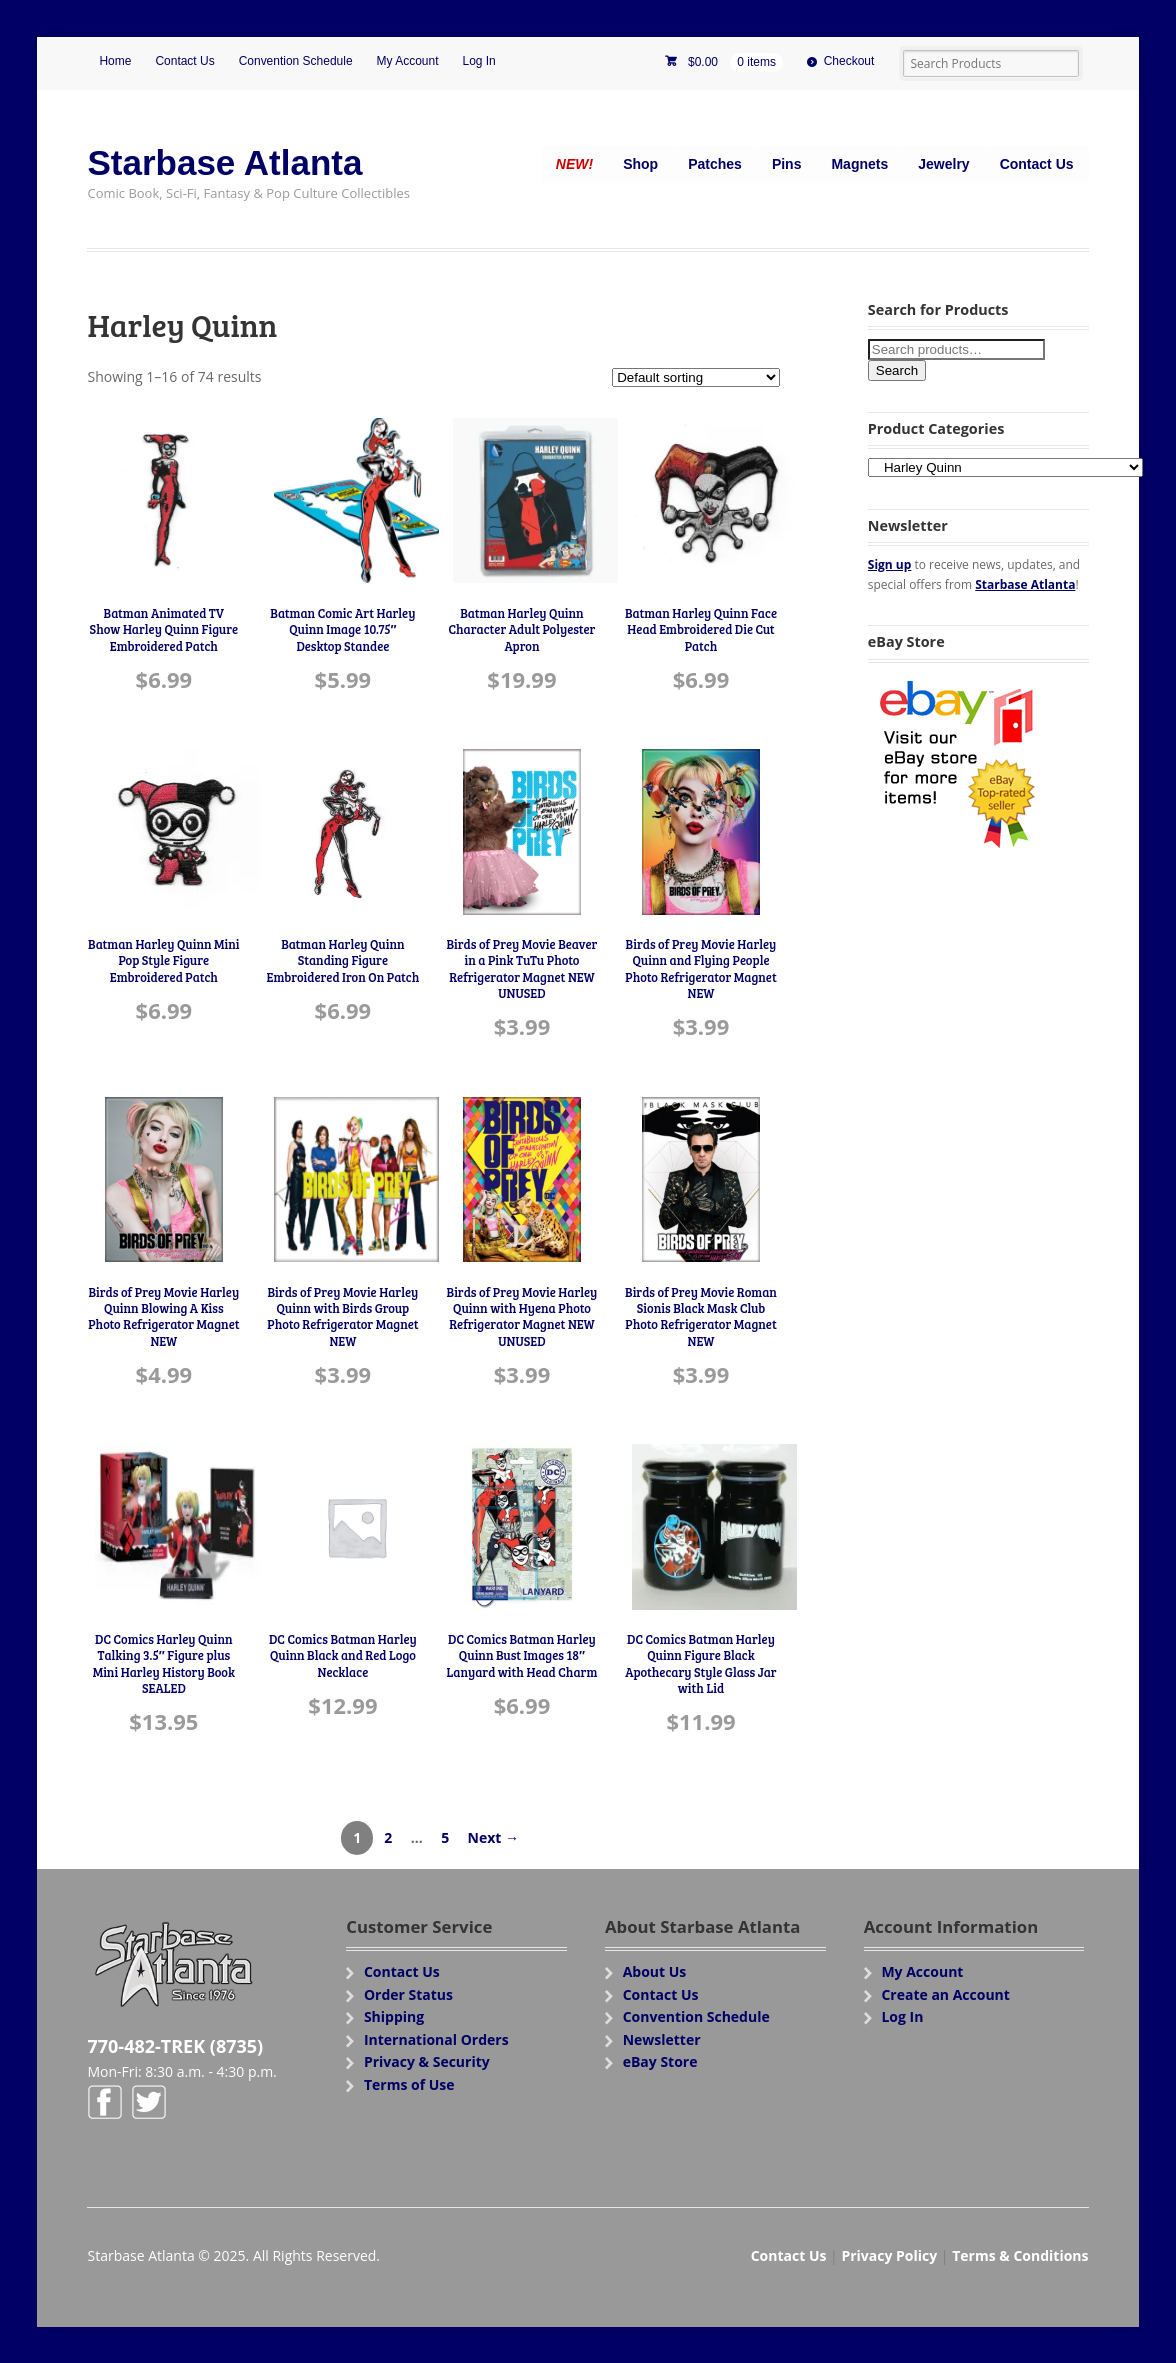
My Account (408, 61)
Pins (787, 164)
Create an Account (945, 1994)
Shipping (394, 2016)
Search (897, 370)
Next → (493, 1837)
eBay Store (660, 2061)
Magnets (859, 164)
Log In (478, 61)
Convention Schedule (296, 61)
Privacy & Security (427, 2061)
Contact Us (184, 61)
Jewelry (943, 164)
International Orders (436, 2039)
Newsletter (662, 2039)
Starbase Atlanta (224, 162)
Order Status (408, 1994)
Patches (715, 164)
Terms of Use (409, 2084)
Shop (640, 164)
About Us (655, 1971)
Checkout (849, 61)
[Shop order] (696, 377)
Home (115, 61)
